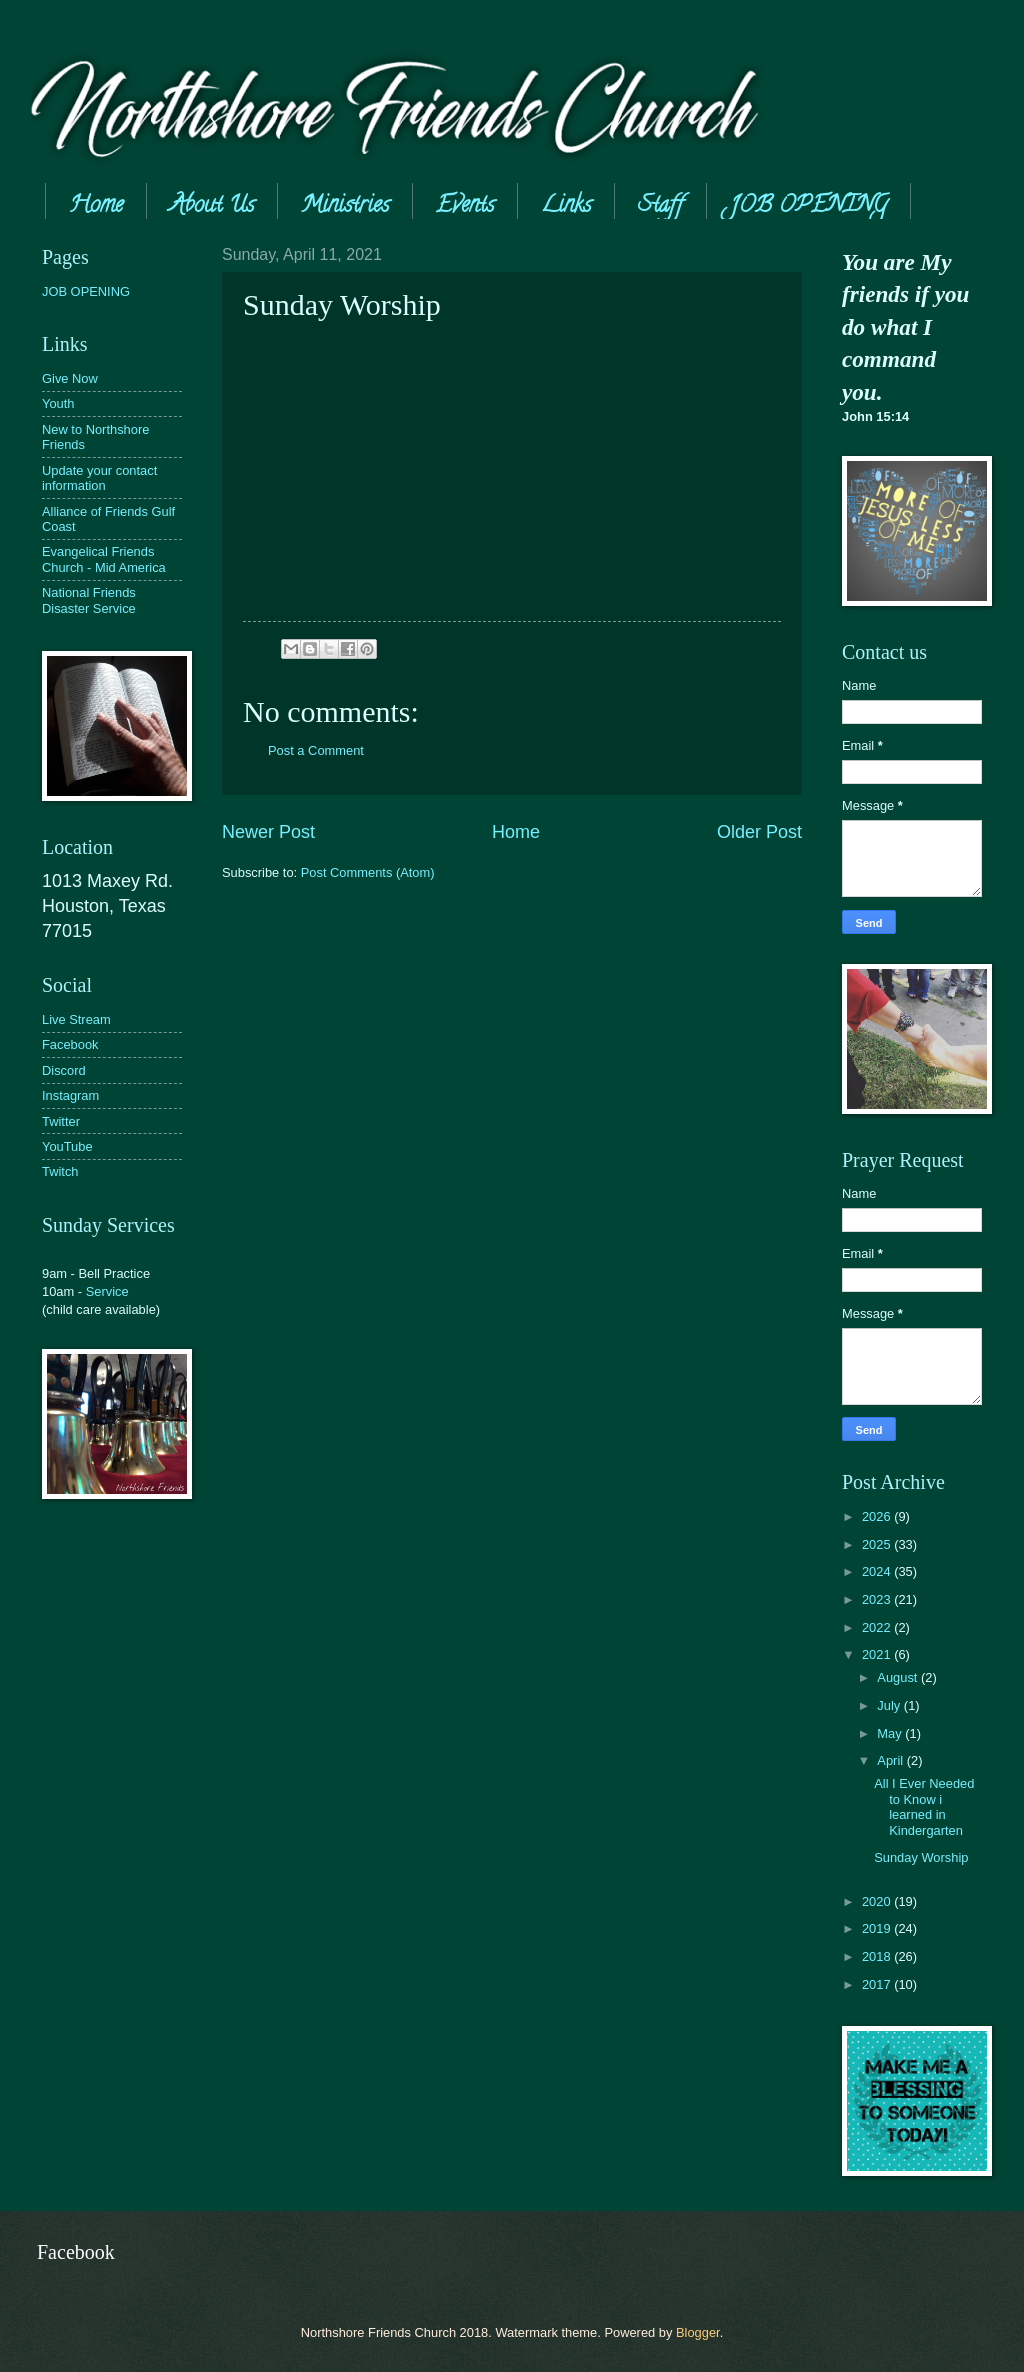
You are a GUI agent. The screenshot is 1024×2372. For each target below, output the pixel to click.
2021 (878, 1654)
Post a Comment (316, 750)
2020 (878, 1901)
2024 (878, 1571)
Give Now (70, 378)
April (891, 1760)
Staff (660, 207)
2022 (878, 1627)
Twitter (61, 1121)
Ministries (345, 207)
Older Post (759, 832)
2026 (878, 1516)
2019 (878, 1928)
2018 (878, 1956)
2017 (878, 1984)
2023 (878, 1599)
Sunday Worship (921, 1857)
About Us (212, 207)
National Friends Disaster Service (89, 600)
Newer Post (268, 832)
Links (566, 207)
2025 (878, 1544)
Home (96, 207)
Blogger (698, 2332)
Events (465, 207)
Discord (64, 1070)
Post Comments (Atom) (368, 872)
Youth (58, 403)
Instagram (70, 1095)
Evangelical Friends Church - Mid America (104, 559)
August (899, 1677)
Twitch (60, 1171)
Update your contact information (99, 478)
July (890, 1705)
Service (107, 1291)
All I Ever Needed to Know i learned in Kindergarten (924, 1806)
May (891, 1733)
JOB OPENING (86, 291)
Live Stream (76, 1019)
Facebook (70, 1044)
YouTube (67, 1146)
